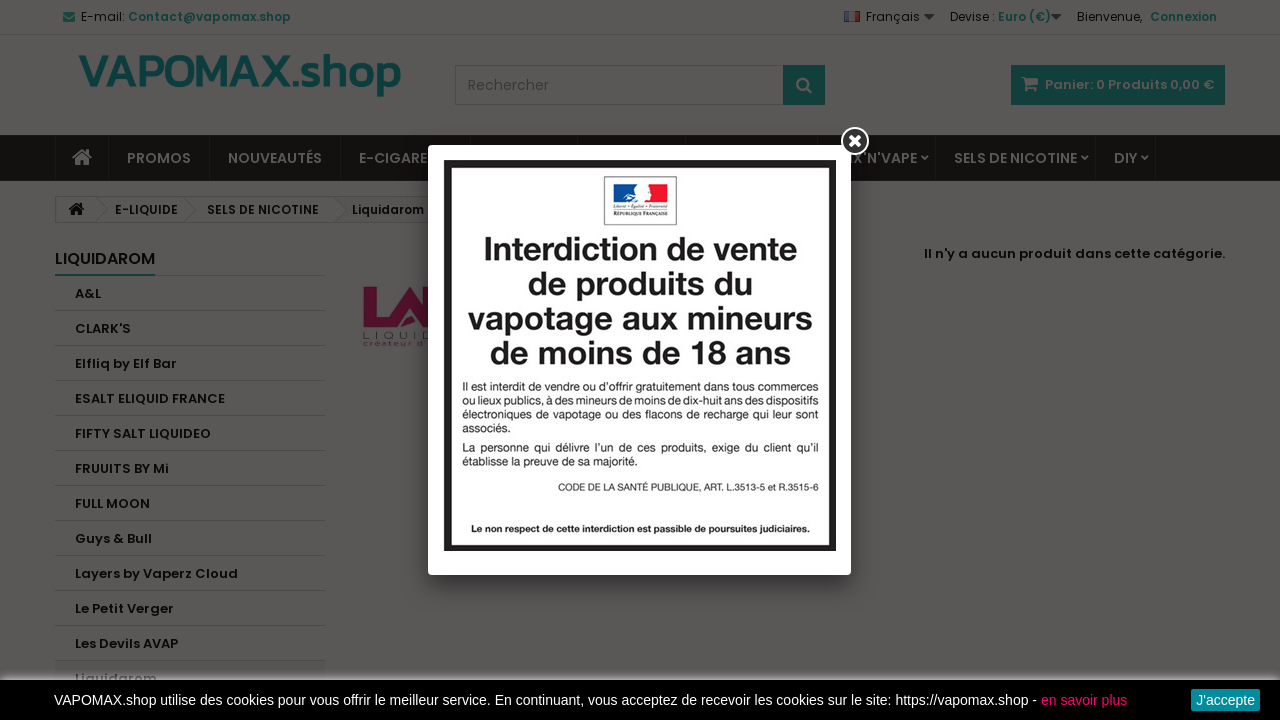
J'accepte (1225, 700)
